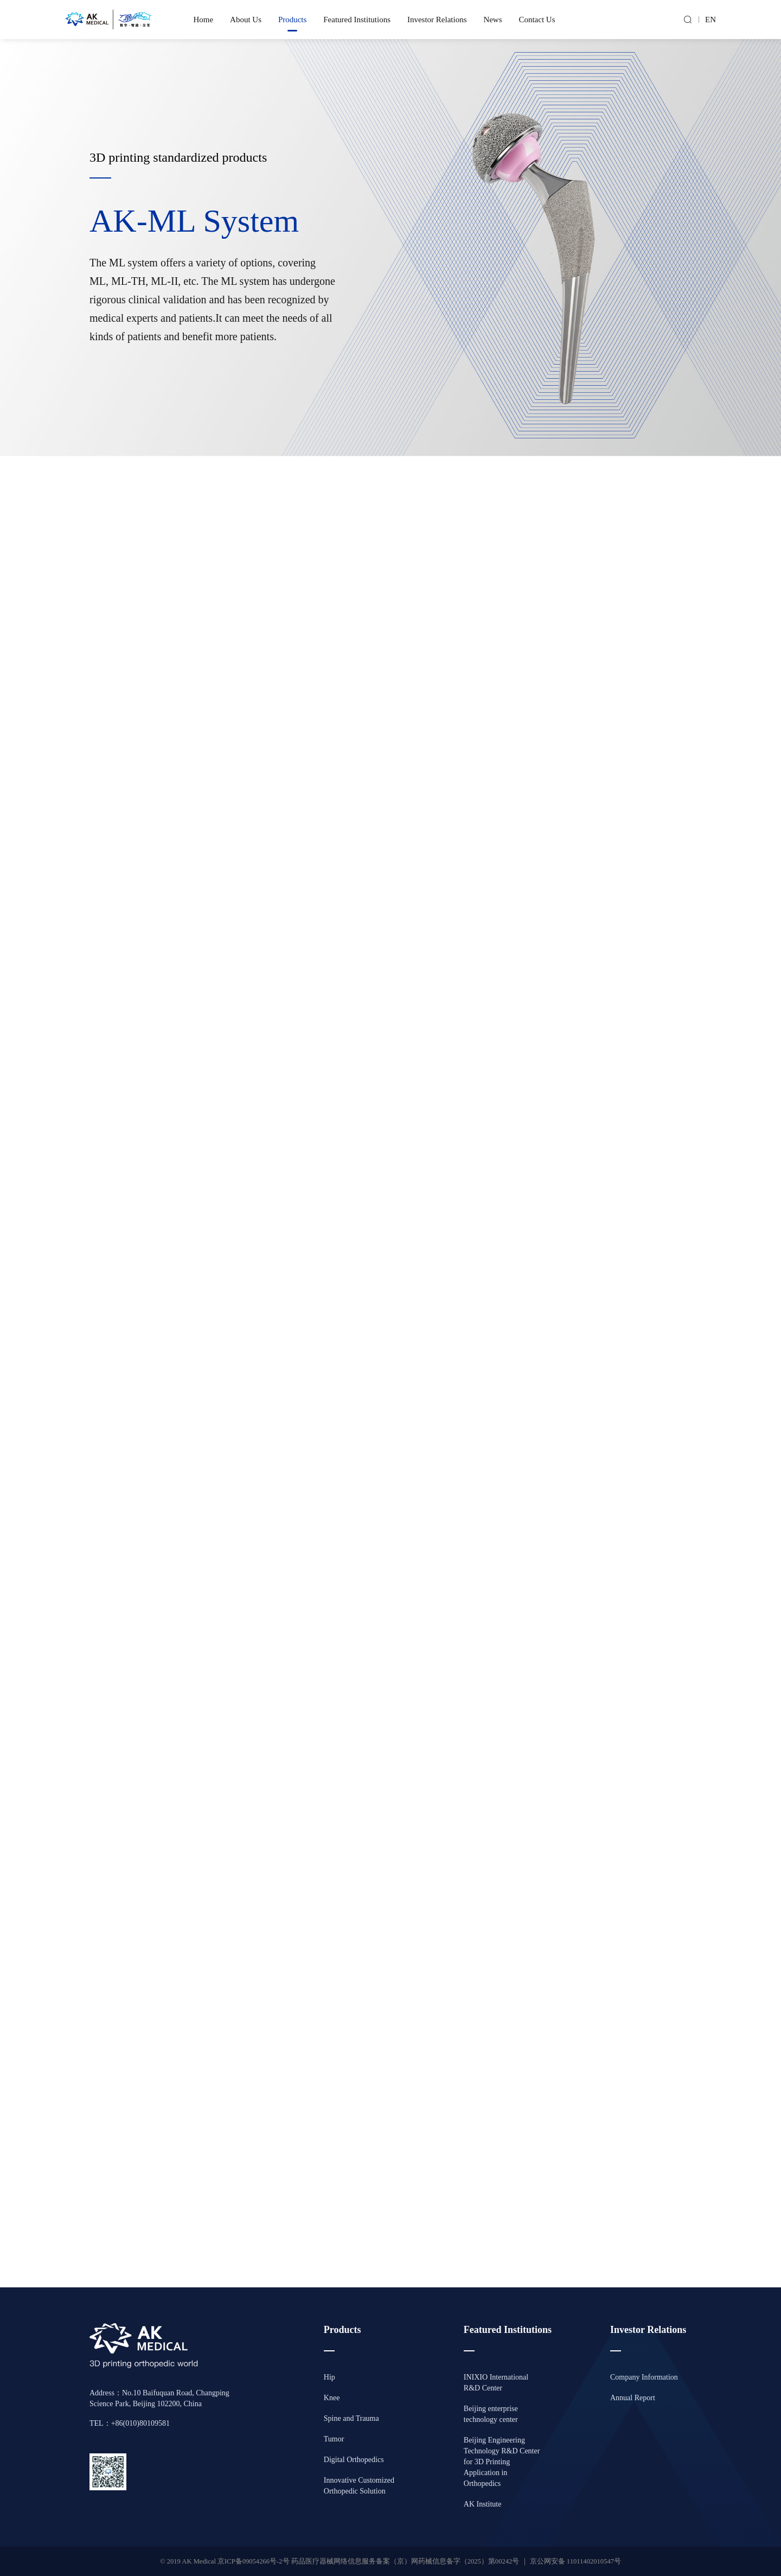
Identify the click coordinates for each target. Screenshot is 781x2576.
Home (204, 19)
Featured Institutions (356, 19)
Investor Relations (437, 19)
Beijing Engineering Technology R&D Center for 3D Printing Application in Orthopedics (502, 2462)
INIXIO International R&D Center (496, 2382)
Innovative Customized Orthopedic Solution (359, 2485)
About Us (245, 19)
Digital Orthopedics (354, 2460)
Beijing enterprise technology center (491, 2414)
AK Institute (483, 2504)
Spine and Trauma (351, 2418)
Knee (332, 2398)
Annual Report (632, 2398)
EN (710, 19)
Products (292, 19)
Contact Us (536, 19)
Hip (329, 2377)
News (492, 19)
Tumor (334, 2439)
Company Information (644, 2377)
